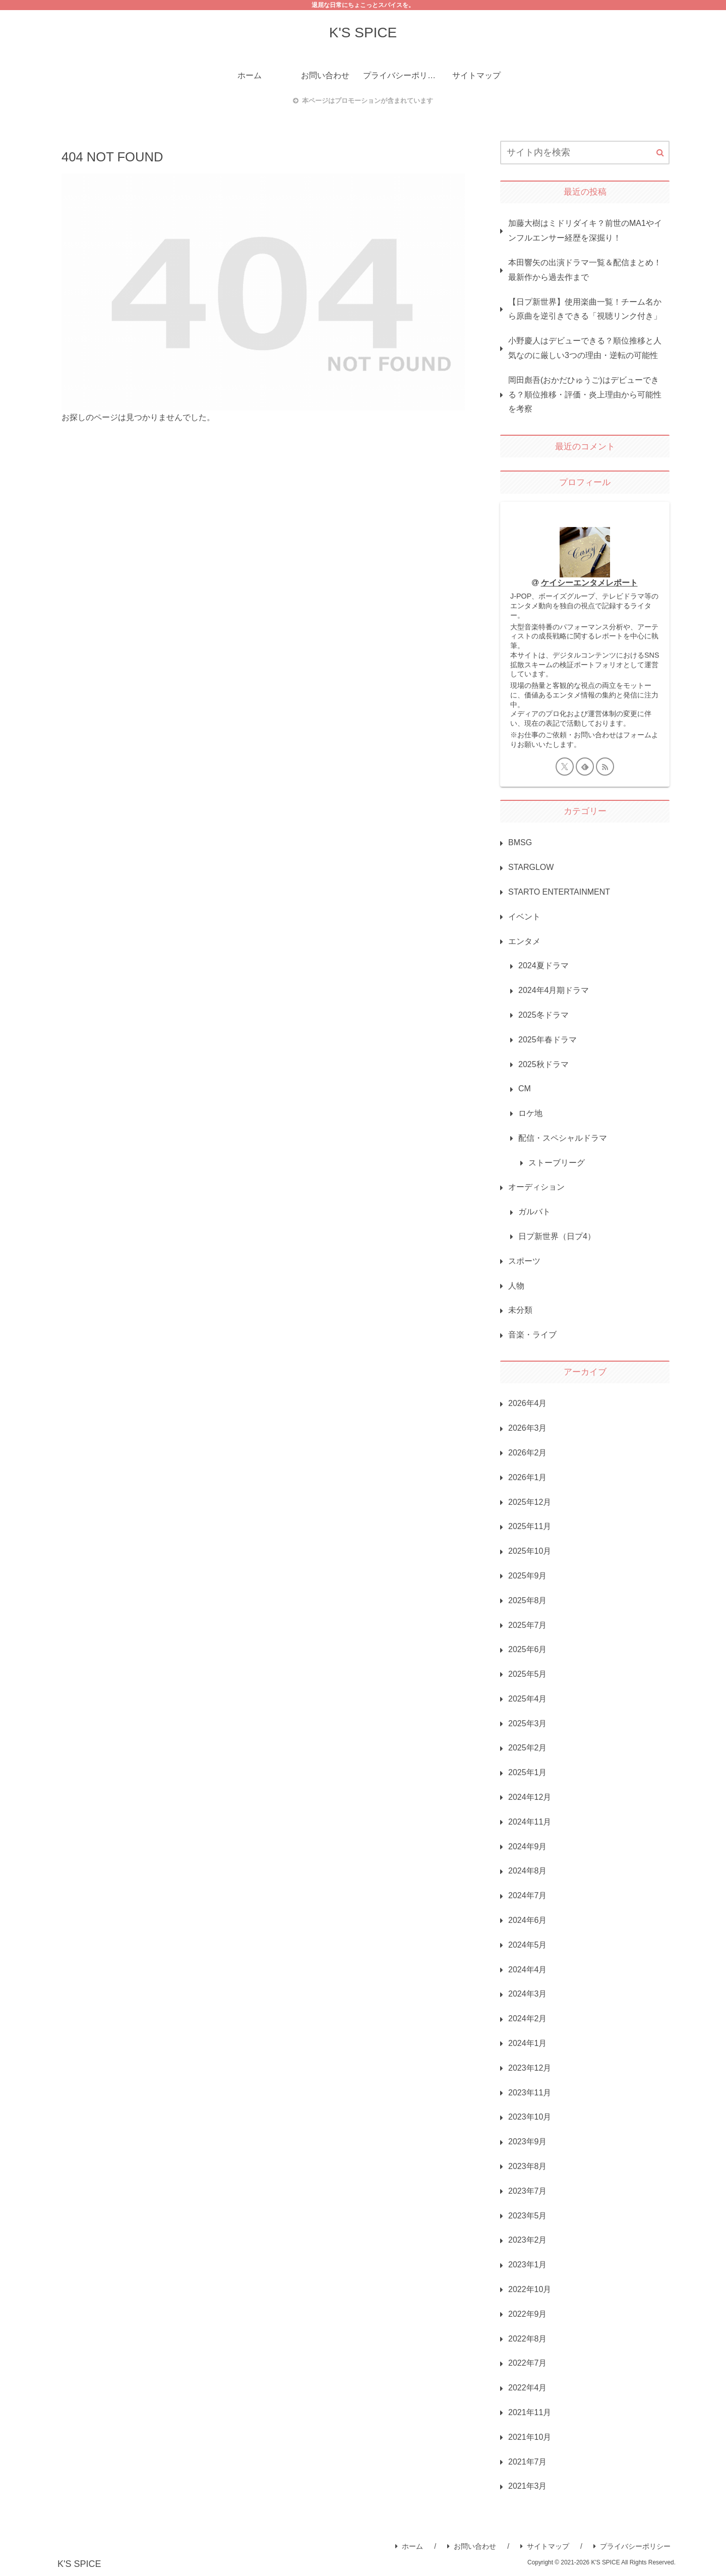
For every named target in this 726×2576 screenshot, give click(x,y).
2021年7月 (527, 2461)
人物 (516, 1285)
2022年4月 (527, 2387)
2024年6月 (527, 1920)
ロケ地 (530, 1113)
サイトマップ (544, 2546)
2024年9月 (527, 1846)
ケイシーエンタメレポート (589, 582)
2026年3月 (527, 1428)
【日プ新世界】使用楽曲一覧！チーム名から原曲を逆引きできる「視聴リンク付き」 (584, 309)
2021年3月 (527, 2486)
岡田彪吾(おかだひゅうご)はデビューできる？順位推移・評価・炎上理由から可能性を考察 (584, 395)
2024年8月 (527, 1870)
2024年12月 (529, 1797)
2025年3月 (527, 1723)
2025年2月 (527, 1747)
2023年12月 (529, 2068)
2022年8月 (527, 2338)
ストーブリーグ (556, 1162)
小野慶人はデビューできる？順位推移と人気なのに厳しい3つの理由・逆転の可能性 (584, 348)
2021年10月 (529, 2437)
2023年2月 (527, 2240)
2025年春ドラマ (547, 1039)
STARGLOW (531, 867)
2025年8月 (527, 1600)
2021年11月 (529, 2412)
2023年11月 (529, 2092)
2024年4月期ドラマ (553, 990)
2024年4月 (527, 1969)
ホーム (409, 2546)
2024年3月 (527, 1993)
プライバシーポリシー (632, 2546)
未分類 (520, 1310)
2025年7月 (527, 1625)
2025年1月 (527, 1772)
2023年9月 (527, 2141)
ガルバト (534, 1211)
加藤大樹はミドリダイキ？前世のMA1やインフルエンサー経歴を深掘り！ (585, 230)
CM (524, 1088)
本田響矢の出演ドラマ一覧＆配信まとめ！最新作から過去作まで (584, 269)
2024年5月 (527, 1945)
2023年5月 (527, 2215)
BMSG (520, 842)
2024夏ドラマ (543, 965)
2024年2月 (527, 2018)
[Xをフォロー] (565, 766)
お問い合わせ (471, 2546)
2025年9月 (527, 1575)
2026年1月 (527, 1477)
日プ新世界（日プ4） (556, 1236)
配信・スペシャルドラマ (562, 1138)
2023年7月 (527, 2191)
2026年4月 (527, 1403)
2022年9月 (527, 2314)
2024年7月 (527, 1895)
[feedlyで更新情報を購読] (585, 766)
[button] (660, 152)
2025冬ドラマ (543, 1015)
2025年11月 (529, 1526)
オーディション (536, 1187)
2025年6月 (527, 1649)
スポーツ (524, 1261)
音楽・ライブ (532, 1334)
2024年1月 (527, 2043)
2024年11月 (529, 1822)
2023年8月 (527, 2166)
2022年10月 (529, 2289)
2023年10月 (529, 2117)
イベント (524, 916)
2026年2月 (527, 1452)
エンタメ (524, 941)
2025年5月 (527, 1674)
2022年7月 (527, 2363)
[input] (585, 152)
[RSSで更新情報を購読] (605, 766)
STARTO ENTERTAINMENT (559, 892)
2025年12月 (529, 1502)
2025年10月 (529, 1551)
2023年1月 (527, 2264)
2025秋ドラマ (543, 1064)
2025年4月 (527, 1698)
